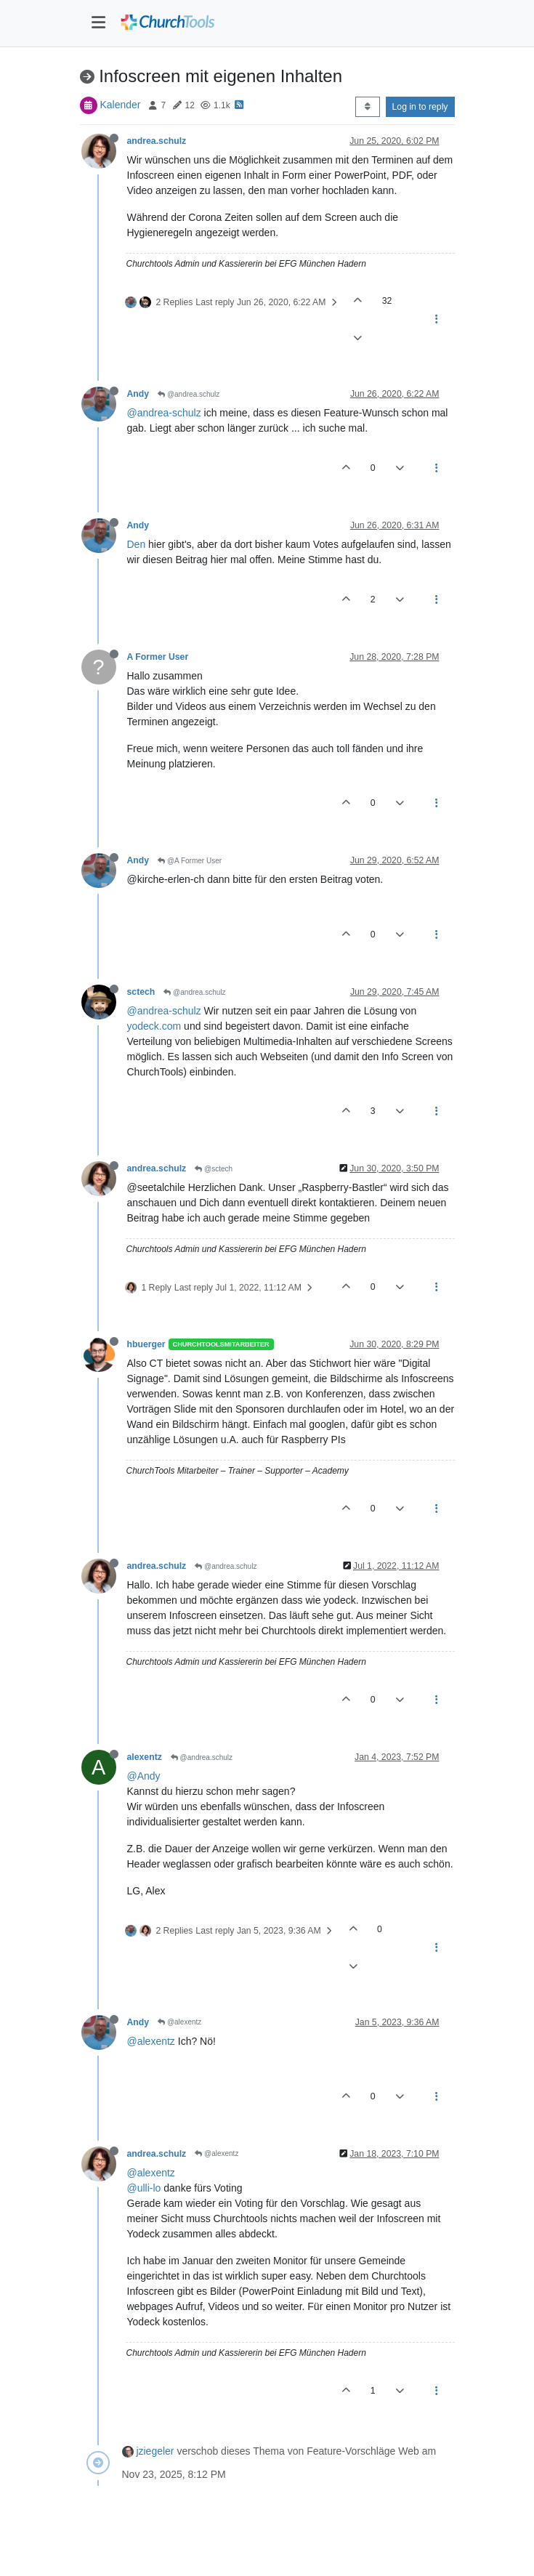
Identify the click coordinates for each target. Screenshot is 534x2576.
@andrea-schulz (164, 413)
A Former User (158, 657)
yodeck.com (154, 1026)
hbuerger (146, 1344)
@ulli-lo (144, 2188)
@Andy (144, 1776)
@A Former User (190, 861)
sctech (141, 992)
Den (136, 544)
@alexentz (179, 2022)
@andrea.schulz (188, 394)
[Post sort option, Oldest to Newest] (367, 107)
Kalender (120, 104)
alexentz (144, 1757)
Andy (138, 394)
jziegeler (155, 2451)
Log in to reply (420, 107)
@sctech (213, 1169)
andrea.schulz (157, 141)
